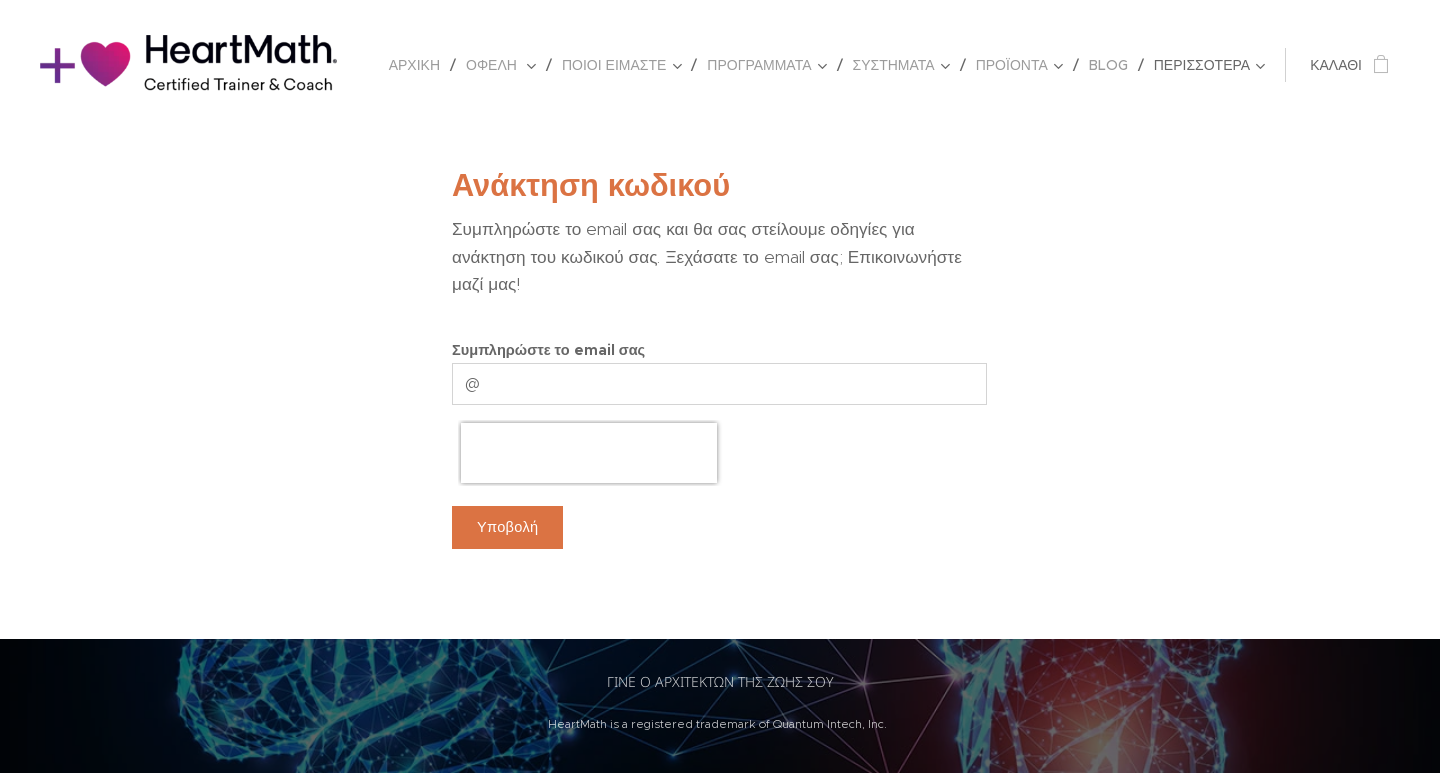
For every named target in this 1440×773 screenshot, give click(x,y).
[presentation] (589, 453)
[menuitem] (420, 65)
